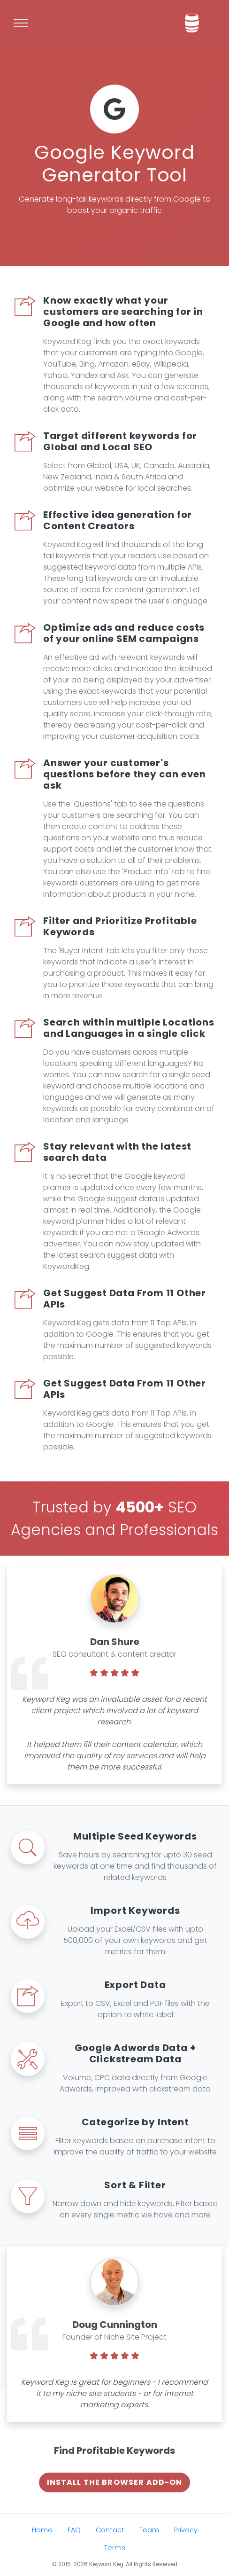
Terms (114, 2548)
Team (149, 2530)
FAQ (74, 2530)
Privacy (186, 2530)
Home (42, 2530)
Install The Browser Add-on (115, 2482)
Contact (110, 2530)
